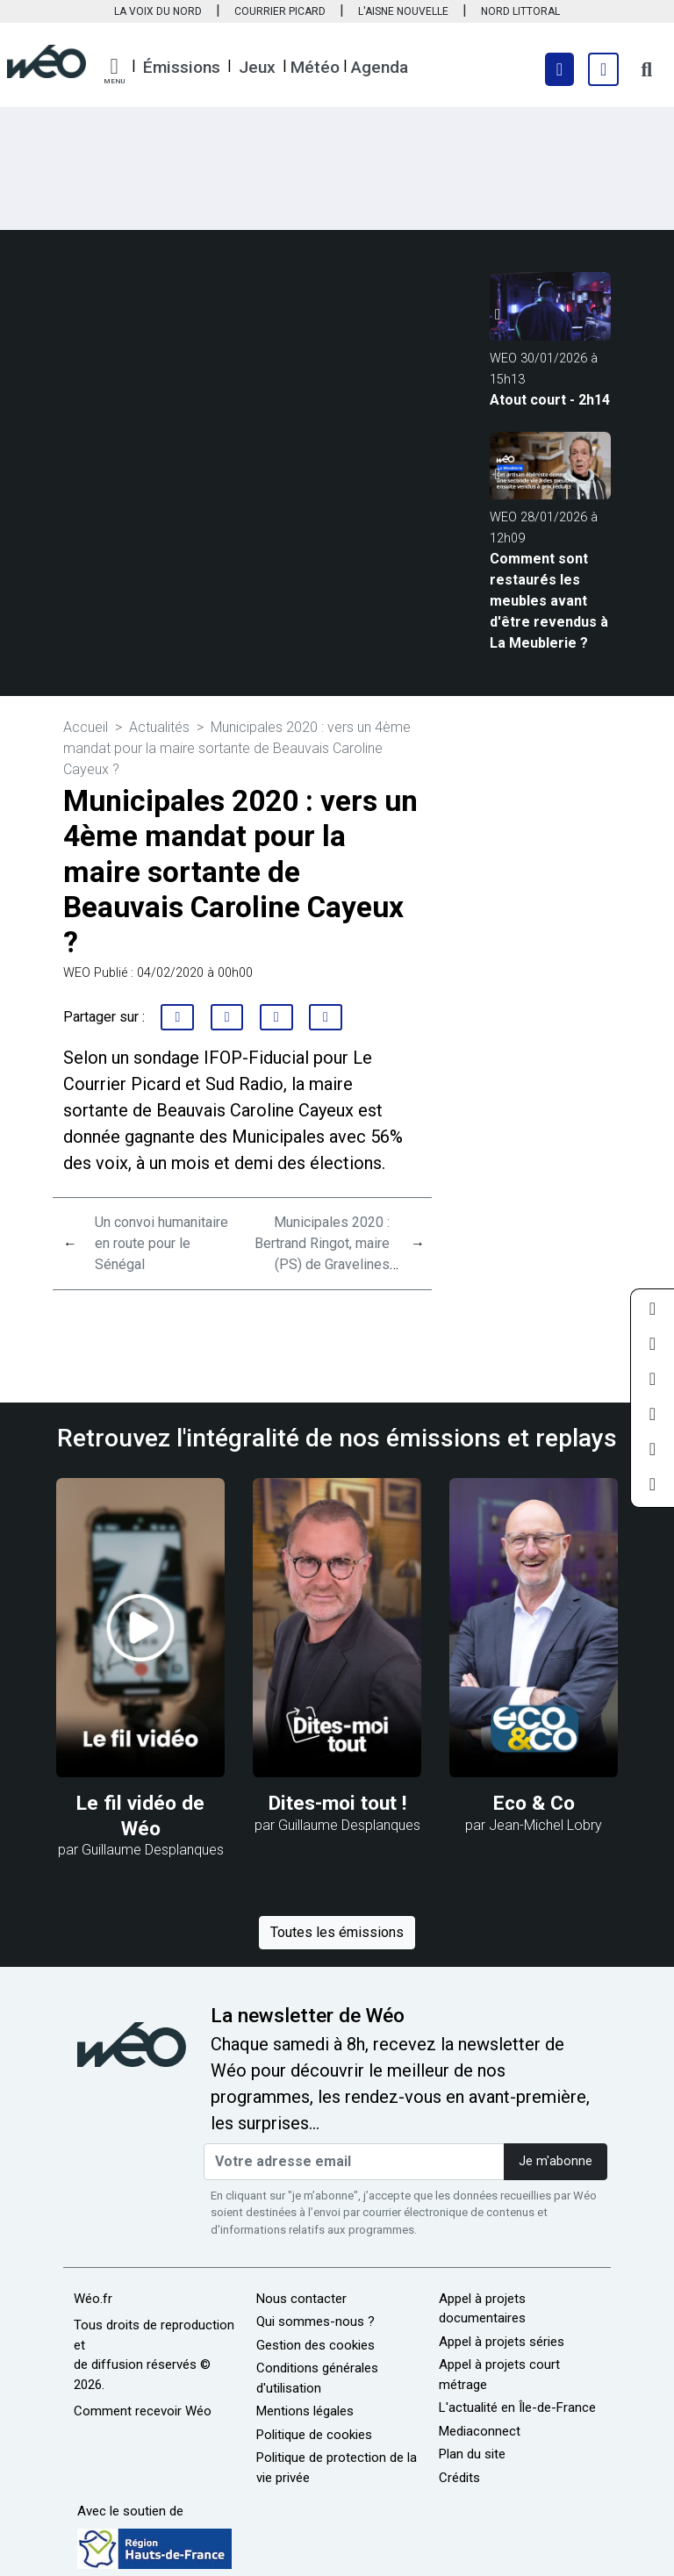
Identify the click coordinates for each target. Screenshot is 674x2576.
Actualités (159, 727)
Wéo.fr (93, 2299)
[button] (114, 71)
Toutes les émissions (337, 1932)
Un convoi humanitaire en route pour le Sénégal (161, 1243)
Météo (315, 67)
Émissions (181, 67)
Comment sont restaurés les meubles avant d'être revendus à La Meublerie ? (549, 600)
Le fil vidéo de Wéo (140, 1815)
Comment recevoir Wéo (143, 2411)
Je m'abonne (555, 2161)
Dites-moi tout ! (337, 1803)
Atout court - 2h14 (550, 399)
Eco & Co (534, 1803)
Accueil (85, 727)
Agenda (379, 67)
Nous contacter (301, 2299)
